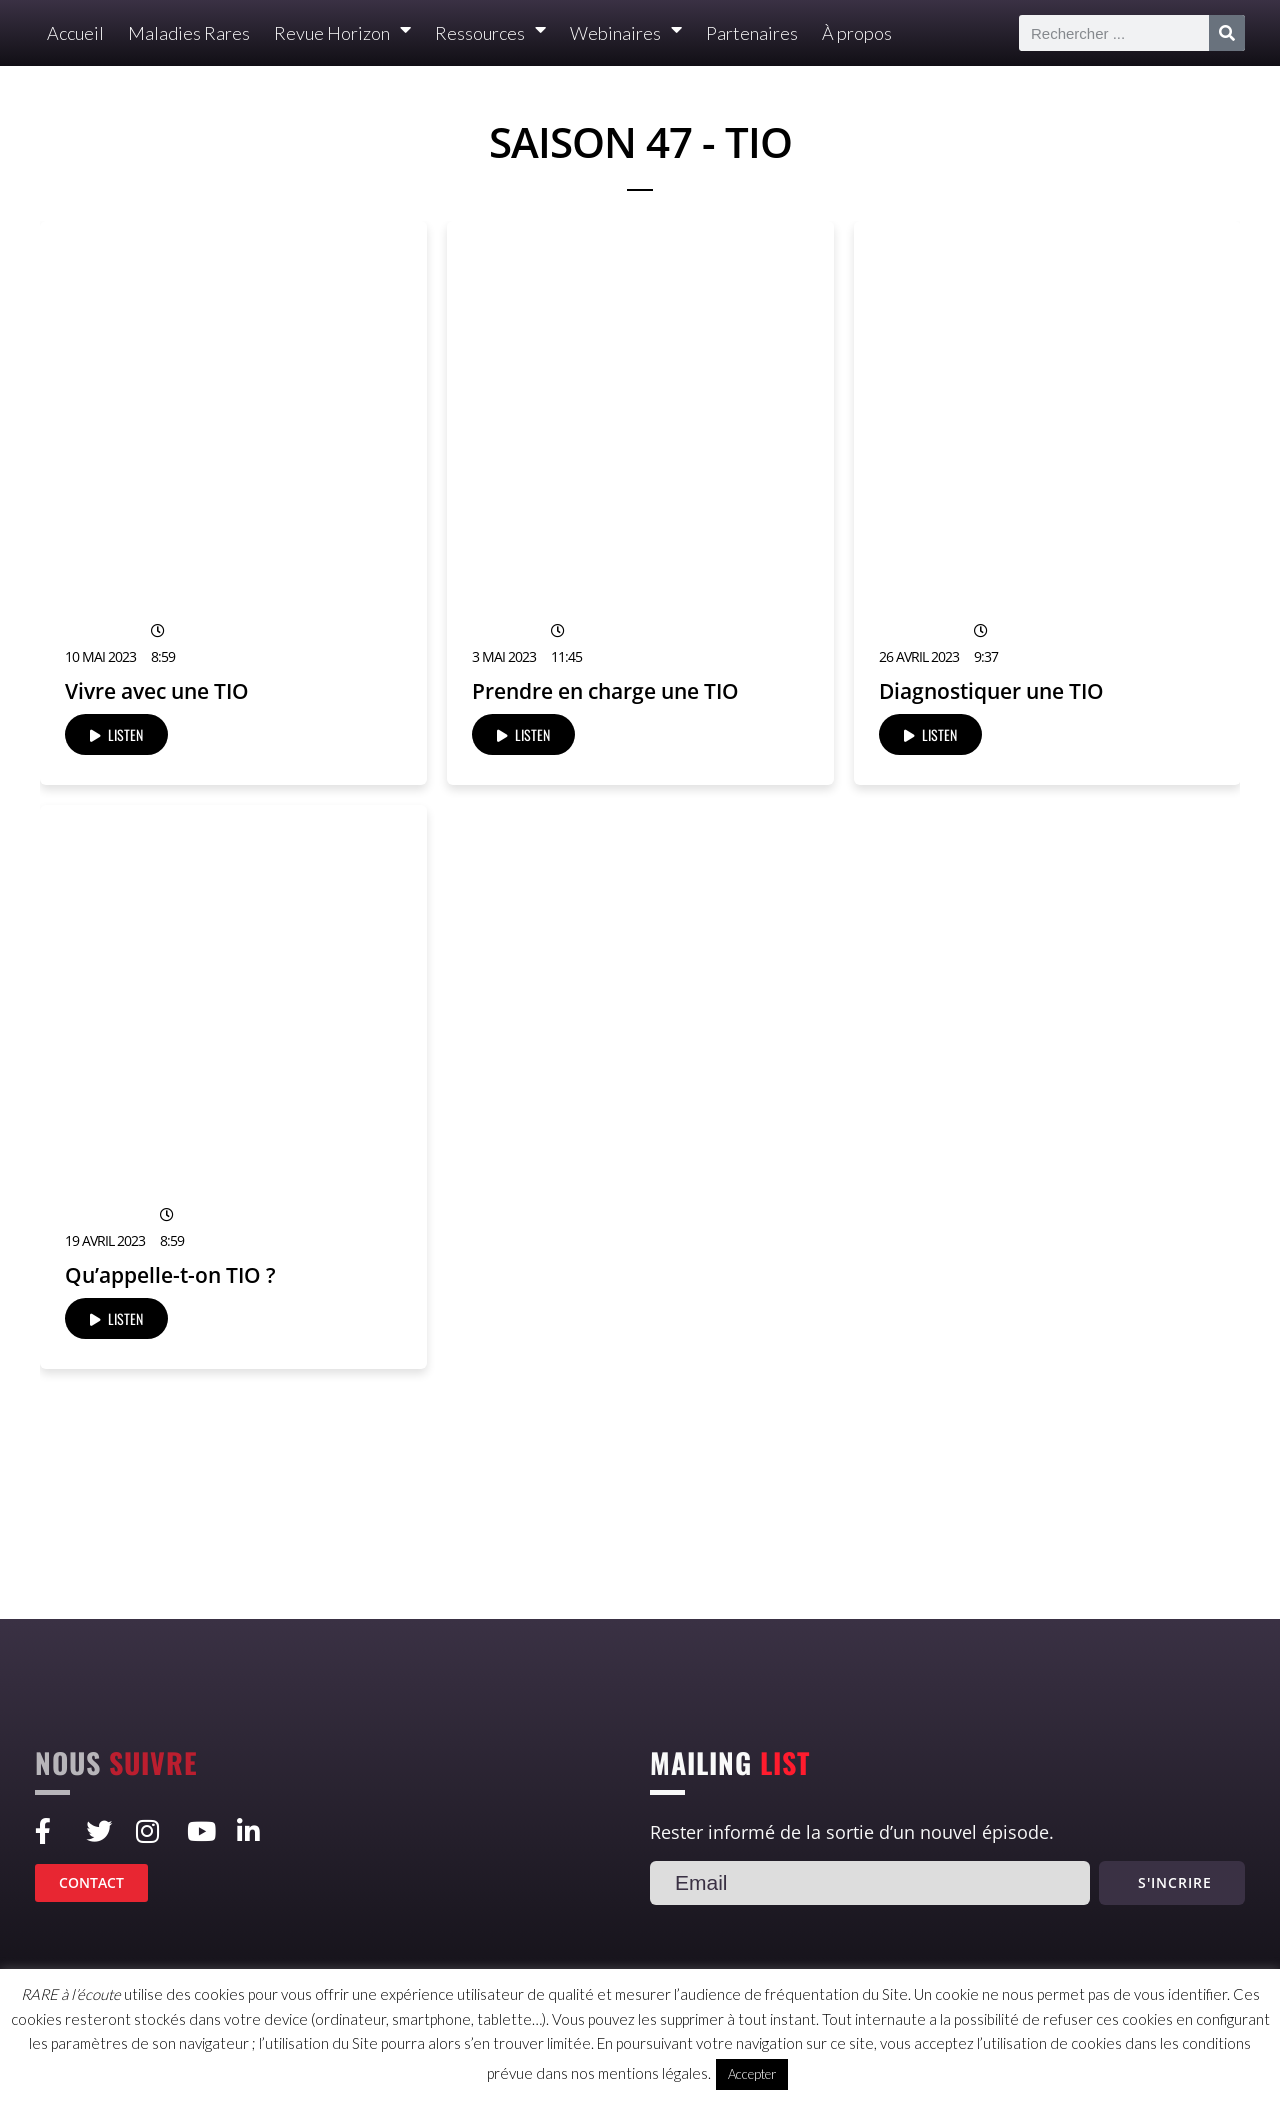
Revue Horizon (342, 33)
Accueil (75, 33)
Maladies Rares (189, 33)
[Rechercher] (1227, 33)
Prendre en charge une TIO (605, 691)
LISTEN (116, 734)
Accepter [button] (752, 2074)
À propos (857, 33)
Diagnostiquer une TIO (991, 691)
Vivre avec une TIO (157, 691)
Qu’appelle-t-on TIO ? (170, 1275)
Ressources (490, 33)
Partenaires (752, 33)
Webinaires (626, 33)
